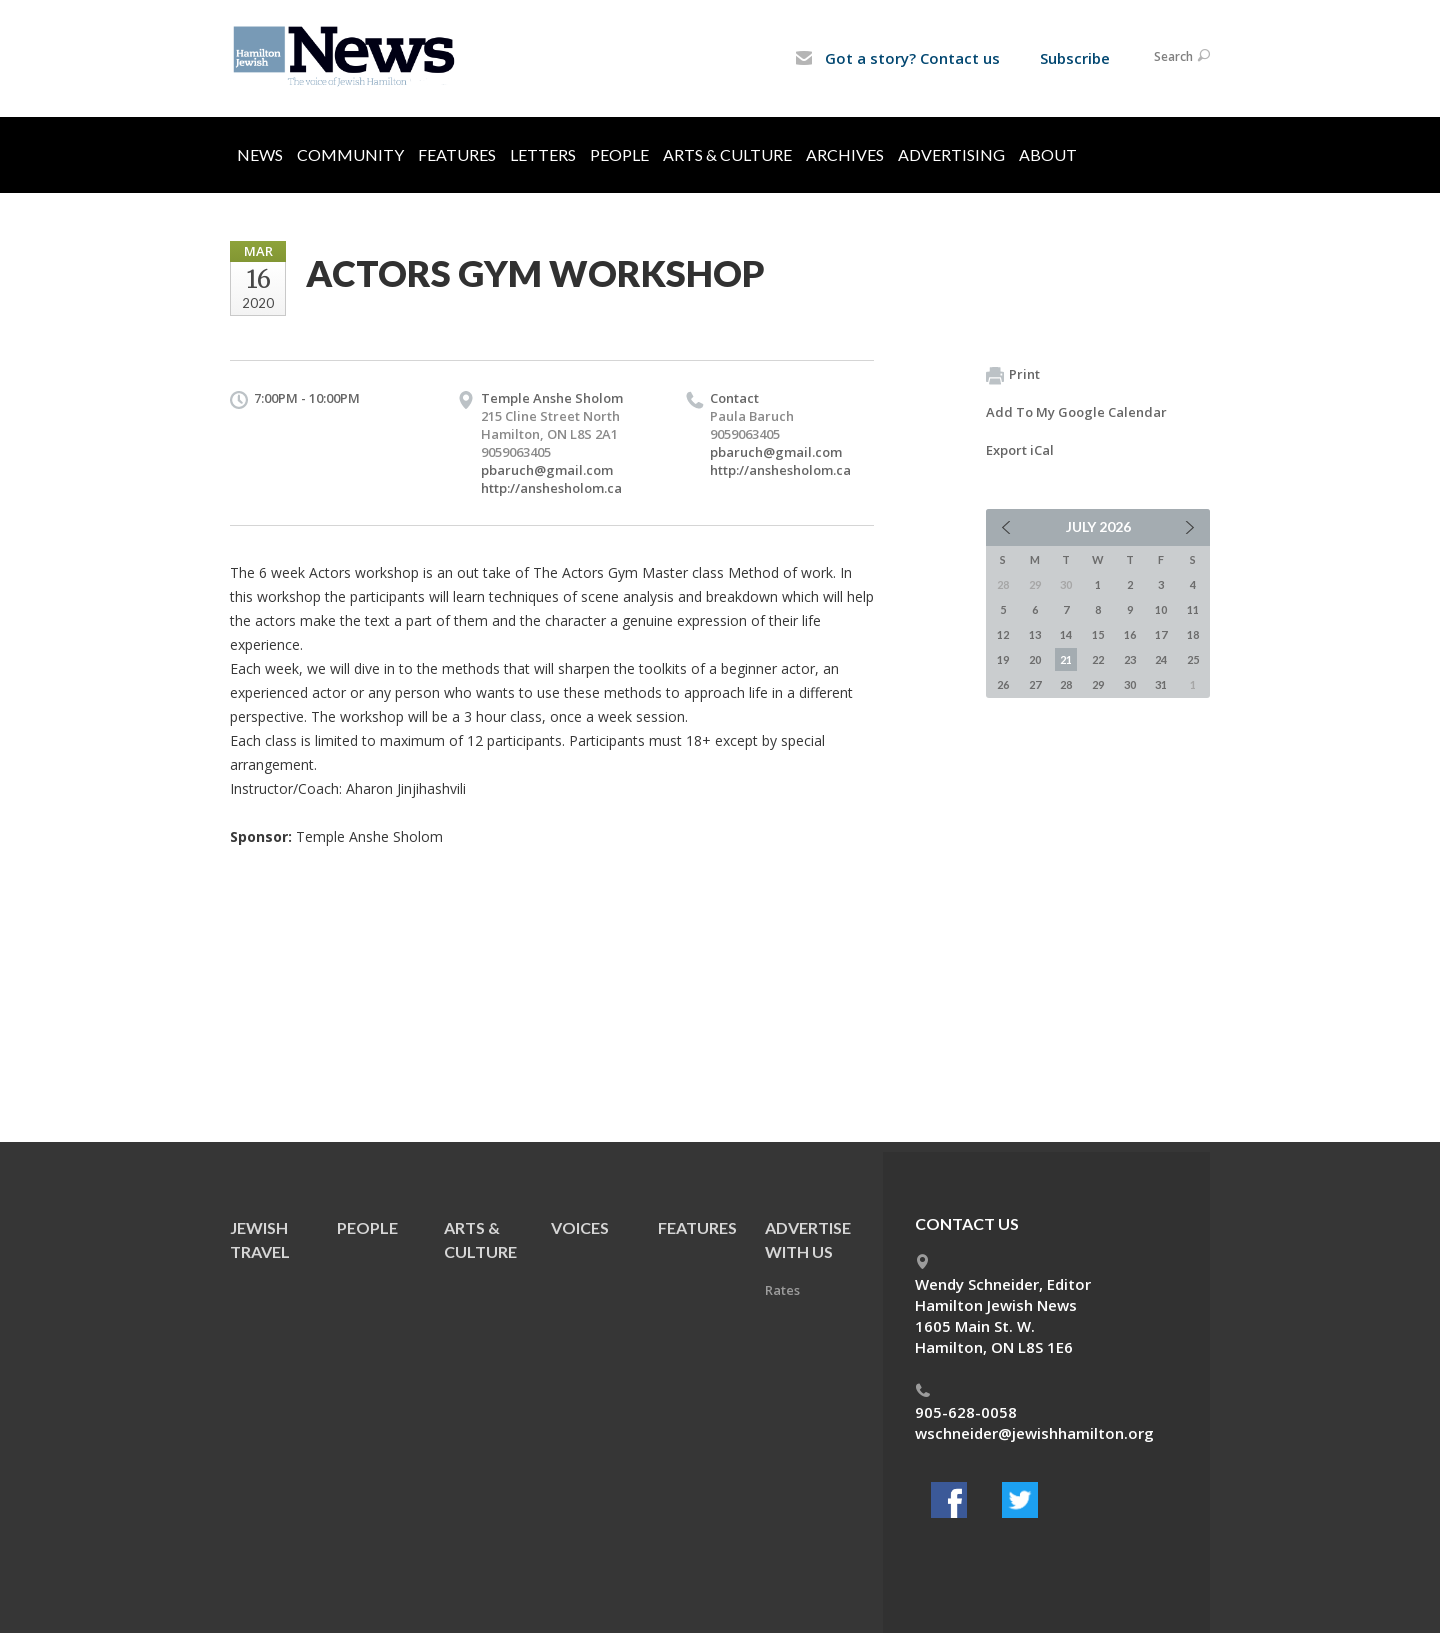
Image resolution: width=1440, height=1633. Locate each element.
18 (1193, 634)
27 (1035, 684)
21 (1066, 659)
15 (1098, 634)
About (1048, 154)
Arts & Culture (727, 154)
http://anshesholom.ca (551, 488)
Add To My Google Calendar (1076, 412)
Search (1182, 56)
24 (1161, 659)
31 (1161, 684)
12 (1003, 634)
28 (1066, 684)
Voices (580, 1227)
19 (1003, 659)
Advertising (951, 154)
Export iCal (1020, 450)
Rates (782, 1290)
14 (1066, 634)
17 (1161, 634)
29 (1098, 684)
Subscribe (1075, 58)
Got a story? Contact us (897, 58)
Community (350, 154)
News (260, 154)
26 (1003, 684)
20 (1035, 659)
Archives (845, 154)
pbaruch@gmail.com (547, 470)
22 (1098, 659)
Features (457, 154)
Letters (543, 154)
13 (1035, 634)
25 (1193, 659)
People (619, 154)
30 (1130, 684)
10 (1161, 609)
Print (1013, 375)
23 (1130, 659)
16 (1130, 634)
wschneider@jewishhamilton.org (1034, 1433)
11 (1193, 609)
